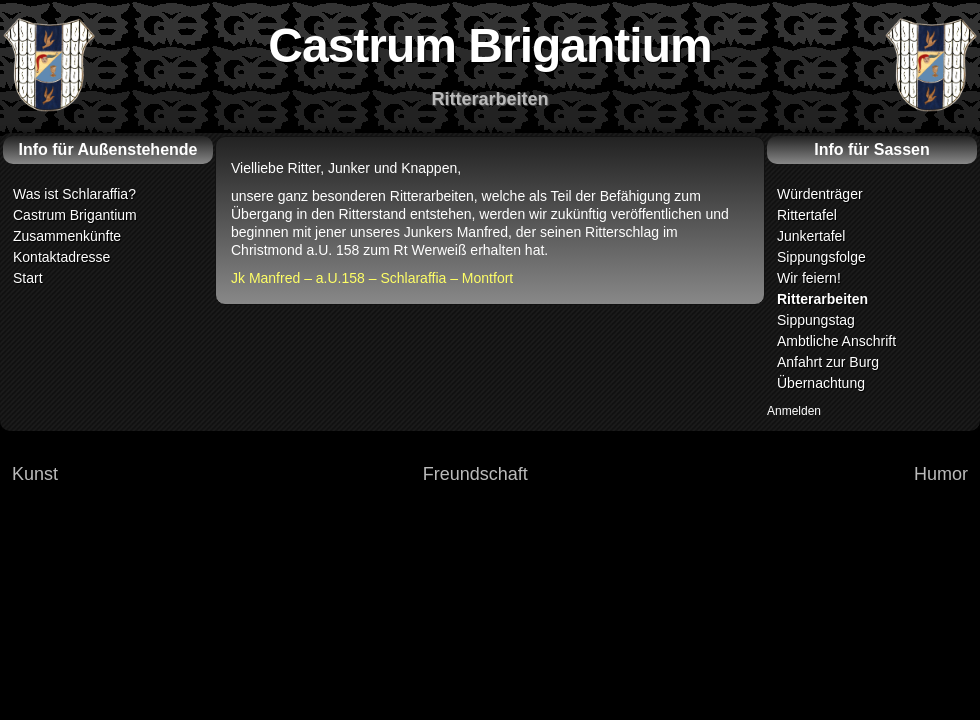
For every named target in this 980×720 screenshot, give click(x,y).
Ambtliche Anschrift (836, 341)
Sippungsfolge (821, 257)
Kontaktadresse (61, 257)
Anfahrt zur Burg (828, 362)
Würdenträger (820, 194)
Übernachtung (821, 383)
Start (28, 278)
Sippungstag (816, 320)
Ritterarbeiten (822, 299)
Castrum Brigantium (75, 215)
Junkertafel (811, 236)
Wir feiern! (809, 278)
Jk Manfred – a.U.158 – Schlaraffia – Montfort (372, 278)
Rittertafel (807, 215)
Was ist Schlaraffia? (74, 194)
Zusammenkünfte (67, 236)
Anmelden (794, 411)
